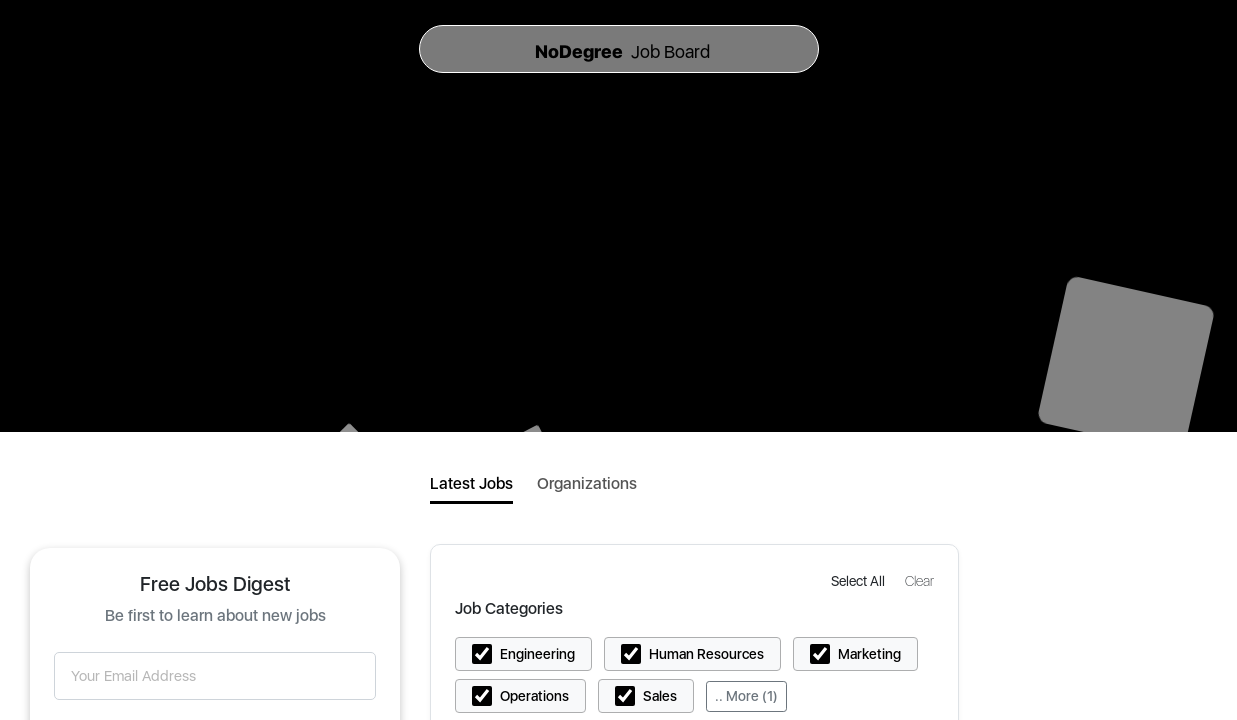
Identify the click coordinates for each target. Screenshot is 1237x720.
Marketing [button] (869, 654)
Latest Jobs (471, 483)
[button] (860, 580)
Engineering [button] (537, 654)
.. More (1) (746, 696)
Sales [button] (660, 696)
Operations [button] (534, 696)
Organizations (587, 483)
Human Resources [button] (706, 654)
